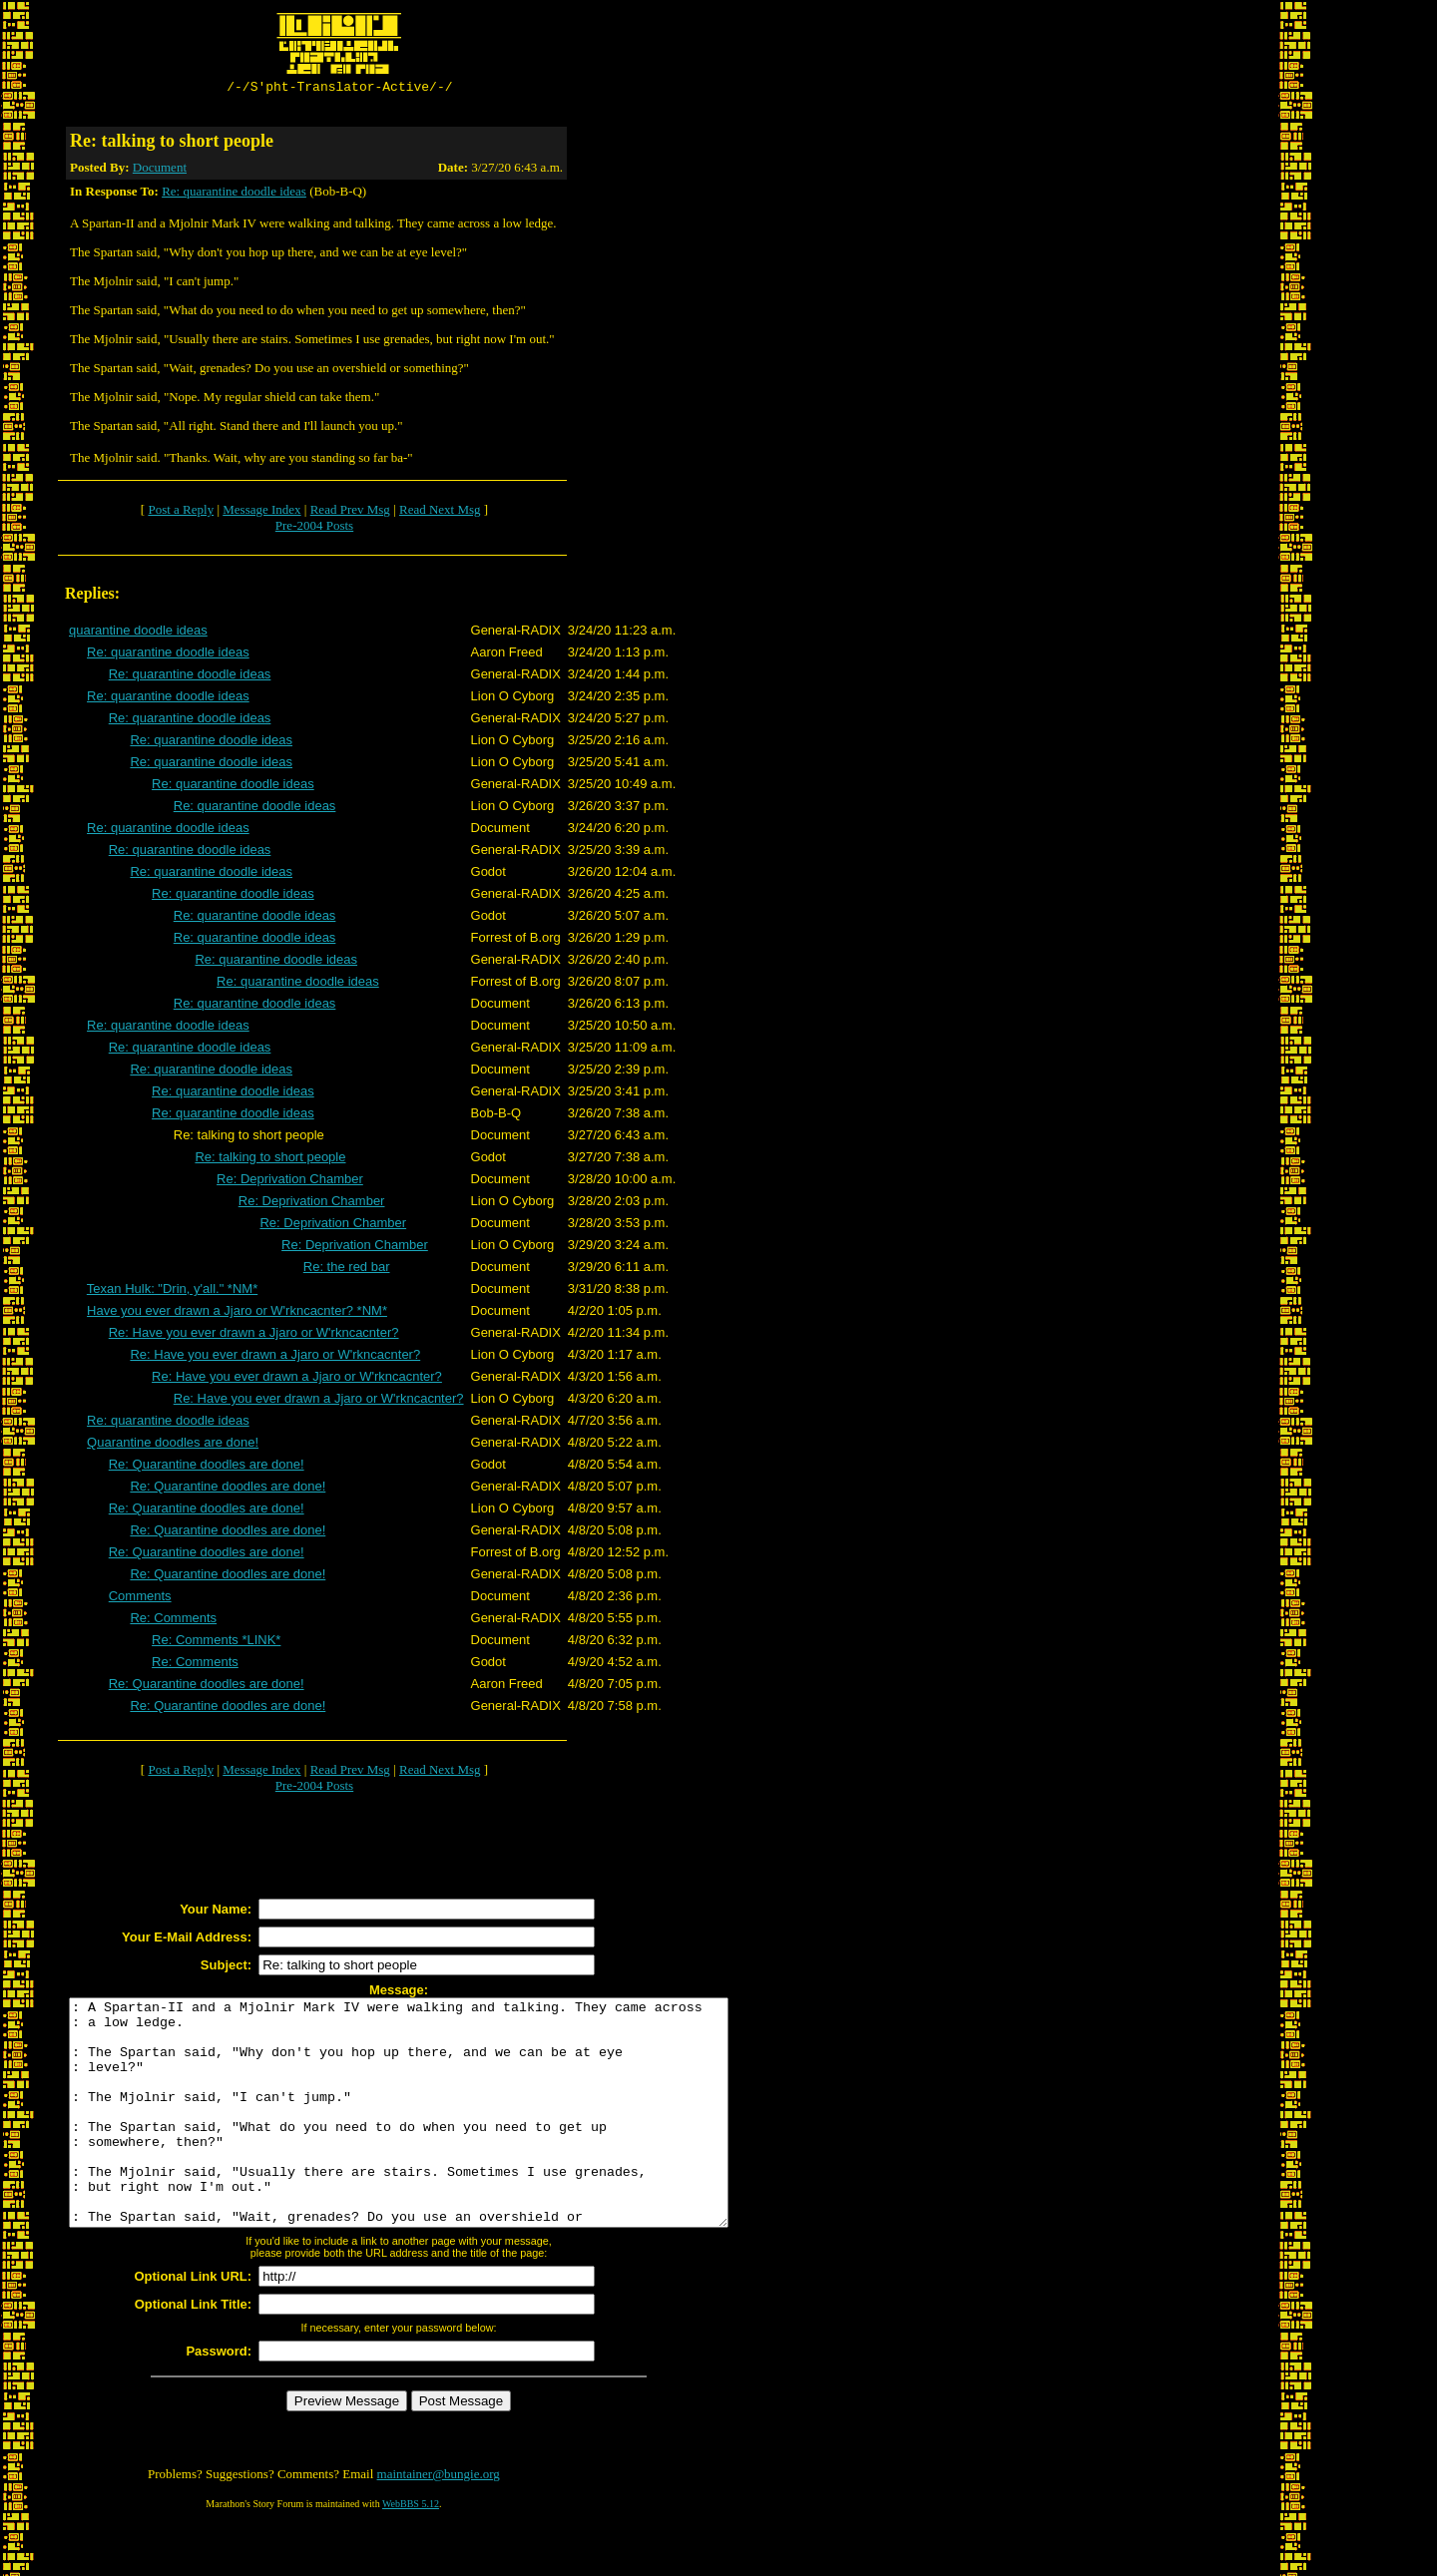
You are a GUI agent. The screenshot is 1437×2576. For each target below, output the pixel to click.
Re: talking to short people (270, 1159)
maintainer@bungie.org (438, 2521)
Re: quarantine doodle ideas (234, 194)
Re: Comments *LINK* (216, 1642)
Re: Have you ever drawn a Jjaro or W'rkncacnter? (254, 1335)
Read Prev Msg (350, 512)
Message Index (261, 512)
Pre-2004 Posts (314, 528)
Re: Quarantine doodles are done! (206, 1467)
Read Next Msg (440, 512)
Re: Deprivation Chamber (290, 1181)
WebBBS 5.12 (410, 2551)
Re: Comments (173, 1620)
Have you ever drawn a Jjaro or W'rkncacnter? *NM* (237, 1313)
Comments (140, 1598)
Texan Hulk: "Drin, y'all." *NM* (172, 1291)
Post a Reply (181, 512)
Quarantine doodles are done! (172, 1445)
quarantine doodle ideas (138, 633)
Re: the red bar (346, 1269)
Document (160, 170)
